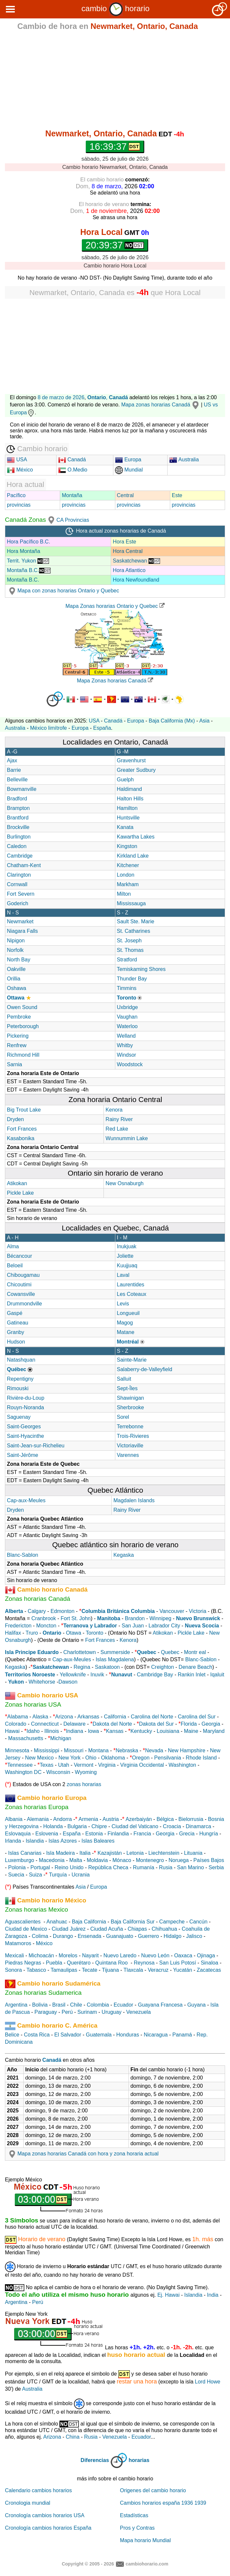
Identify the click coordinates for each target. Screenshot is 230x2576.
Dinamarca (198, 1826)
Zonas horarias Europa (36, 1807)
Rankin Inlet (192, 1674)
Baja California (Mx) (172, 721)
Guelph (125, 779)
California (115, 1716)
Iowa (93, 1731)
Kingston (127, 846)
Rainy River (119, 1119)
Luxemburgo (19, 1860)
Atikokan (17, 1183)
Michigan (60, 1738)
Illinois (51, 1731)
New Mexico (39, 1757)
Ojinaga (206, 1955)
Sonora (13, 1970)
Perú (67, 2012)
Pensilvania (167, 1757)
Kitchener (128, 865)
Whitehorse (42, 1682)
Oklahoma (113, 1757)
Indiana (74, 1731)
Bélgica (164, 1819)
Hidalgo (172, 1936)
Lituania (193, 1853)
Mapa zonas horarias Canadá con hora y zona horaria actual (83, 2153)
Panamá (182, 2034)
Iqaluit (217, 1674)
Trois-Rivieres (133, 1436)
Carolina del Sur (197, 1716)
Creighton (162, 1667)
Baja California (89, 1921)
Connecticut (45, 1724)
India (212, 2295)
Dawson (68, 1682)
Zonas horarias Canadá (37, 1598)
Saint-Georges (24, 1426)
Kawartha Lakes (136, 837)
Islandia (35, 1841)
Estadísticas (134, 2515)
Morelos (68, 1955)
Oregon (141, 1757)
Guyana (196, 2005)
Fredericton (18, 1625)
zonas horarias (84, 1784)
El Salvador (67, 2034)
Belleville (17, 779)
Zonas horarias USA (33, 1704)
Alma (13, 1246)
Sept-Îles (127, 1388)
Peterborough (23, 1026)
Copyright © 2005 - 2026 (88, 2563)
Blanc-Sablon (22, 1555)
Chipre (99, 1826)
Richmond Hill (23, 1055)
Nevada (154, 1750)
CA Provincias (73, 520)
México (20, 469)
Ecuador (123, 2005)
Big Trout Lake (24, 1110)
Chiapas (137, 1929)
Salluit (124, 1379)
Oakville (16, 969)
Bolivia (40, 2005)
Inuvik (97, 1674)
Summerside (115, 1652)
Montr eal (195, 1652)
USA (17, 459)
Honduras (127, 2034)
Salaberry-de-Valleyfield (144, 1369)
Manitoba (108, 1618)
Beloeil (15, 1265)
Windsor (126, 1055)
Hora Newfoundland (136, 580)
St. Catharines (133, 931)
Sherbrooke (130, 1407)
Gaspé (14, 1313)
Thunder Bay (132, 978)
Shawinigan (130, 1398)
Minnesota (17, 1750)
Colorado (15, 1724)
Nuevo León (155, 1955)
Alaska (40, 1716)
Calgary (37, 1611)
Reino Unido (69, 1867)
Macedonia (51, 1860)
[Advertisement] (115, 81)
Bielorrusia (190, 1819)
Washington (182, 1765)
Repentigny (20, 1379)
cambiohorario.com (147, 2563)
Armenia (88, 1819)
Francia (142, 1833)
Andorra (62, 1819)
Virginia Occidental (142, 1765)
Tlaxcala (133, 1970)
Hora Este (124, 541)
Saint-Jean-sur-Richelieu (35, 1445)
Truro (32, 1633)
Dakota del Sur (156, 1724)
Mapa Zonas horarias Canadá (115, 680)
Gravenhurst (131, 760)
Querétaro (79, 1963)
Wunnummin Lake (126, 1138)
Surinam (87, 2012)
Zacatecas (209, 1970)
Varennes (128, 1455)
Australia (184, 459)
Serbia (216, 1867)
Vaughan (127, 1017)
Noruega (179, 1860)
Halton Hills (130, 798)
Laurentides (131, 1284)
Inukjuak (127, 1246)
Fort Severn (20, 894)
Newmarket (20, 921)
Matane (125, 1332)
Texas (47, 1765)
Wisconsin (58, 1772)
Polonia (17, 1867)
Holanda (53, 1826)
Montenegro (150, 1860)
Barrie (14, 770)
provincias (19, 505)
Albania (13, 1819)
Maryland (214, 1731)
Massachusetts (25, 1738)
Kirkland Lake (133, 856)
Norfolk (15, 950)
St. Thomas (130, 950)
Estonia (94, 1833)
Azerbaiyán (139, 1819)
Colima (40, 1936)
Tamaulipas (64, 1970)
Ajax (12, 760)
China (73, 2437)
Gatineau (17, 1322)
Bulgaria (77, 1826)
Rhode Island (201, 1757)
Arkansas (88, 1716)
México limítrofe (48, 728)
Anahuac (56, 1921)
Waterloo (127, 1026)
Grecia (187, 1833)
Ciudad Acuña (106, 1929)
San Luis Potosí (177, 1963)
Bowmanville (21, 789)
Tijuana (110, 1970)
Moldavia (97, 1860)
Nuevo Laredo (120, 1955)
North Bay (18, 959)
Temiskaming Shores (141, 969)
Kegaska (123, 1555)
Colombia (98, 2005)
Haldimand (129, 789)
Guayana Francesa (160, 2005)
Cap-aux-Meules (26, 1500)
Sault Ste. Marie (135, 921)
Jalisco (194, 1936)
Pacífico (16, 495)
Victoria (197, 1611)
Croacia (172, 1826)
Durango (63, 1936)
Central (125, 495)
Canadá (72, 459)
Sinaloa (209, 1963)
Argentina (16, 2005)
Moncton (46, 1625)
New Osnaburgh (124, 1183)
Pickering (18, 1036)
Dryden (15, 1119)
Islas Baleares (98, 1841)
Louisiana (168, 1731)
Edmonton (63, 1611)
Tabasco (36, 1970)
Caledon (17, 846)
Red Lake (116, 1129)
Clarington (19, 875)
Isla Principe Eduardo (32, 1652)
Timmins (127, 988)
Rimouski (18, 1388)
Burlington (19, 837)
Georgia (210, 1724)
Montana (98, 1750)
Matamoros (18, 1943)
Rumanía (143, 1867)
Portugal (40, 1867)
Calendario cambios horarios (38, 2490)
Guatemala (98, 2034)
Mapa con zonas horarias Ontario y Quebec (63, 590)
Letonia (135, 1853)
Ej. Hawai (168, 2295)
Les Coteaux (132, 1294)
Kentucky (141, 1731)
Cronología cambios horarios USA (44, 2515)
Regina (82, 1667)
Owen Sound (22, 1007)
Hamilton (127, 808)
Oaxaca (183, 1955)
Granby (15, 1332)
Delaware (74, 1724)
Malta (75, 1860)
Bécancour (19, 1256)
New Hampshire (186, 1750)
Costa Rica (37, 2034)
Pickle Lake (20, 1193)
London (125, 875)
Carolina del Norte (151, 1716)
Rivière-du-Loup (25, 1398)
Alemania (38, 1819)
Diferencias (94, 2460)
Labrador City (164, 1625)
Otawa (73, 1633)
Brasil (58, 2005)
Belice (12, 2034)
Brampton (18, 808)
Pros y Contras (137, 2528)
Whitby (125, 1045)
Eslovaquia (18, 1833)
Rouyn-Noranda (25, 1407)
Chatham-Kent (24, 865)
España (102, 728)
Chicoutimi (19, 1284)
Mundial (129, 469)
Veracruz (158, 1970)
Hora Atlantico (129, 570)
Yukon (16, 1682)
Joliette (125, 1256)
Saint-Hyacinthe (25, 1436)
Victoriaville (130, 1445)
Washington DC (23, 1772)
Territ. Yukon (28, 561)
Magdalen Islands (133, 1500)
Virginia (106, 1765)
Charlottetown (79, 1652)
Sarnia (14, 1064)
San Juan (133, 1625)
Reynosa (144, 1963)
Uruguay (111, 2012)
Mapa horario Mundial (145, 2540)
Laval (123, 1275)
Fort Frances (22, 1129)
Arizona (64, 1716)
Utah (63, 1765)
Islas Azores (63, 1841)
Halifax (13, 1633)
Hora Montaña (23, 551)
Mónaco (121, 1860)
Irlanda (13, 1841)
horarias (139, 2460)
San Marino (190, 1867)
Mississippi (46, 1750)
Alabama (17, 1716)
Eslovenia (46, 1833)
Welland (126, 1036)
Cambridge (20, 856)
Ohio (91, 1757)
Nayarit (90, 1955)
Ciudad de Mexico (26, 1929)
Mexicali (14, 1955)
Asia (204, 721)
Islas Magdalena (115, 1659)
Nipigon (16, 940)
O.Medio (72, 469)
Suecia (16, 1874)
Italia (85, 1853)
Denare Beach (195, 1667)
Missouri (74, 1750)
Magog (125, 1322)
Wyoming (86, 1772)
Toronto (94, 1633)
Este (177, 495)
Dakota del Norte (112, 1724)
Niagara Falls (22, 931)
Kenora (114, 1110)
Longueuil (128, 1313)
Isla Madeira (60, 1853)
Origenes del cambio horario (153, 2490)
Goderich (17, 903)
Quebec (170, 1652)
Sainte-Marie (132, 1360)
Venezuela (138, 2012)
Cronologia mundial (27, 2503)
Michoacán (41, 1955)
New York (69, 1757)
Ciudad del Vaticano (135, 1826)
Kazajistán (110, 1853)
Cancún (198, 1921)
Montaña (72, 495)
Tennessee (20, 1765)
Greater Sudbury (136, 770)
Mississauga (131, 903)
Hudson (16, 1342)
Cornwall (17, 884)
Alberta (14, 1611)
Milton (124, 894)
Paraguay (45, 2012)
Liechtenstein (164, 1853)
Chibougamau (23, 1275)
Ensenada (89, 1936)
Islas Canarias (24, 1853)
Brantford (18, 817)
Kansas (114, 1731)
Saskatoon (107, 1667)
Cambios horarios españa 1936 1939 (163, 2503)
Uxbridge (127, 1007)
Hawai (12, 1731)
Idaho (33, 1731)
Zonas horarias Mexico (36, 1909)
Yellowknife (73, 1674)
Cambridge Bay (155, 1674)
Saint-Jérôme (22, 1455)
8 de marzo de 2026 (61, 397)
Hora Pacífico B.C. (28, 541)
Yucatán (182, 1970)
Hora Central (128, 551)
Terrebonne (130, 1426)
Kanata (125, 827)
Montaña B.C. (29, 570)
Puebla (54, 1963)
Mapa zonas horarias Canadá (160, 404)
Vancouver (171, 1611)
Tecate (89, 1970)
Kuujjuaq (127, 1265)
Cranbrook (44, 1618)
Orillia (13, 978)
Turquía (58, 1874)
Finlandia (118, 1833)
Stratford (127, 959)
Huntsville (128, 817)
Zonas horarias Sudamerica (43, 1992)
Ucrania (81, 1874)
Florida (189, 1724)
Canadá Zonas (31, 519)
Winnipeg (161, 1618)
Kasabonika (20, 1138)
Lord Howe (207, 2381)
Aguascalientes (23, 1921)
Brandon (135, 1618)
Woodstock (130, 1064)
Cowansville (21, 1294)
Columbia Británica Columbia (118, 1611)
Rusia (165, 1867)
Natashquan (21, 1360)
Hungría (208, 1833)
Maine (191, 1731)
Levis (123, 1303)
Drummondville (24, 1303)
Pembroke (19, 1017)
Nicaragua (156, 2034)
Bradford (17, 798)
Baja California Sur (132, 1921)
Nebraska (127, 1750)
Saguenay (19, 1417)
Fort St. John (75, 1618)
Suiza (35, 1874)
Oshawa (16, 988)
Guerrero (148, 1936)
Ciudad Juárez (68, 1929)
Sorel (123, 1417)
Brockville (18, 827)
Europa (128, 459)
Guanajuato (119, 1936)
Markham (128, 884)
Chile (76, 2005)
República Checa (108, 1867)
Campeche (172, 1921)
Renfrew (17, 1045)
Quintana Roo (111, 1963)
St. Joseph (129, 940)
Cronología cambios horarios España (48, 2528)
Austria (111, 1819)
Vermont (84, 1765)
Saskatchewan (136, 561)
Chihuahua (164, 1929)
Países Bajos (209, 1860)
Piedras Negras (23, 1963)
